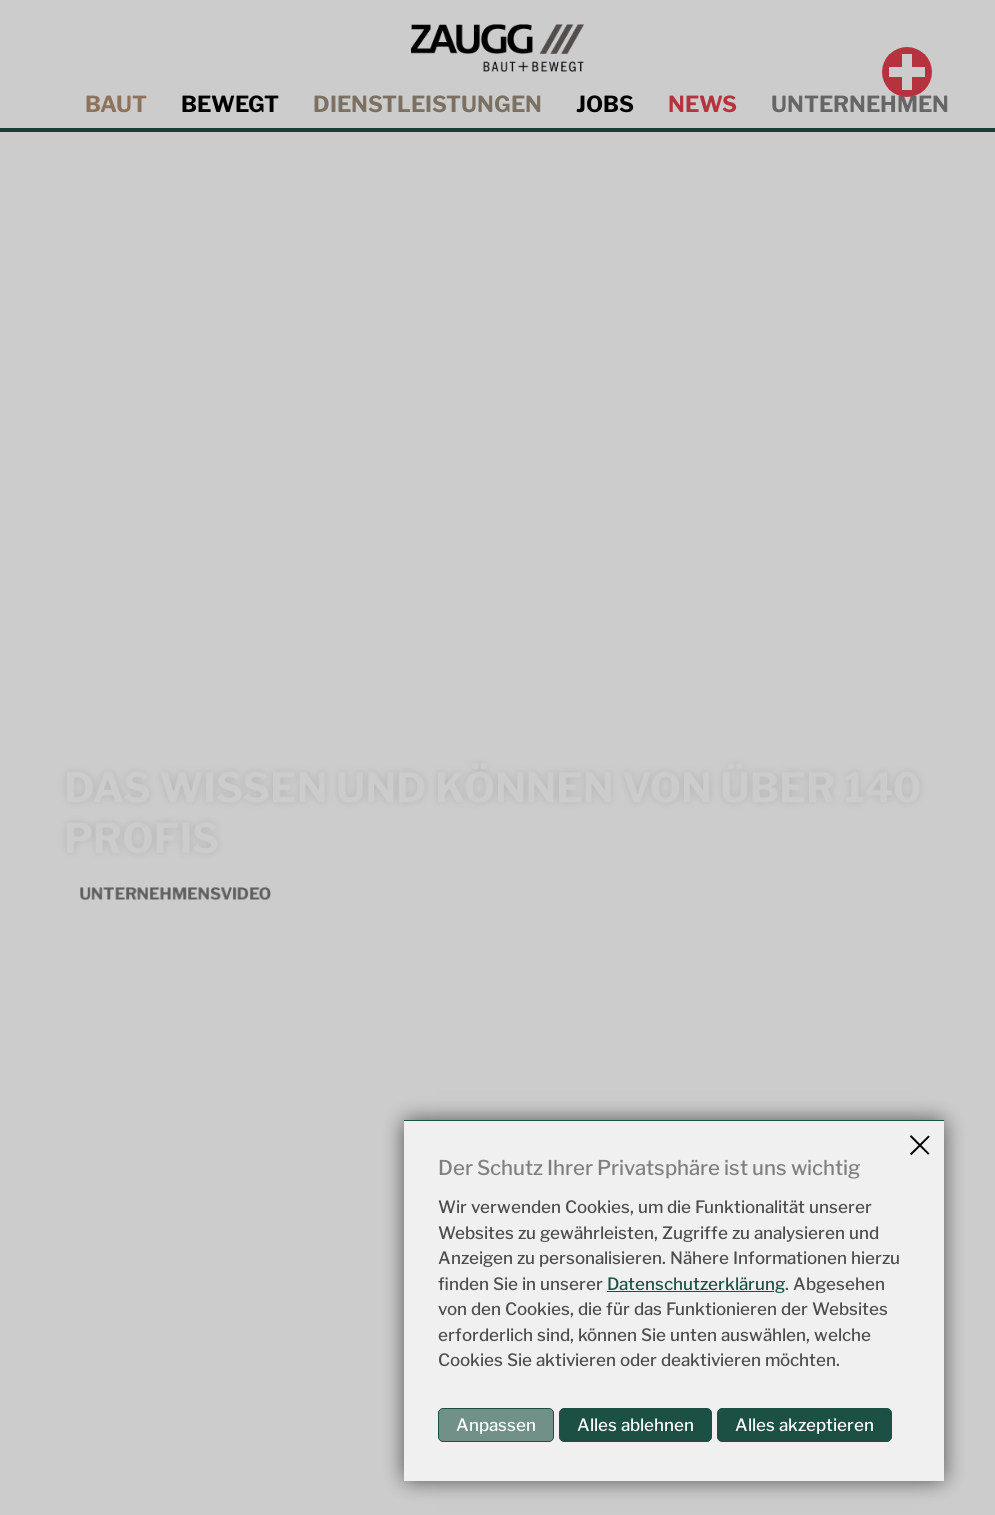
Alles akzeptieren (804, 1425)
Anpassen (496, 1425)
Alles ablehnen (635, 1425)
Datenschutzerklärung (696, 1284)
